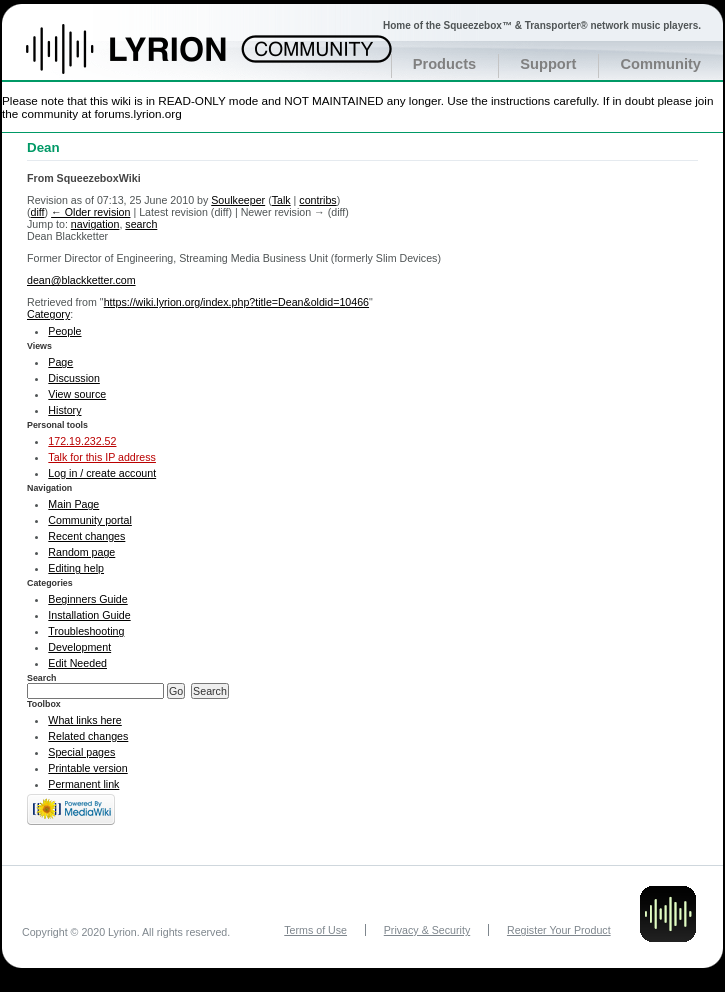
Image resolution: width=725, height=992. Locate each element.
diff (38, 212)
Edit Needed (77, 663)
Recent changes (86, 536)
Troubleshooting (86, 631)
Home (147, 59)
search (141, 224)
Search (42, 678)
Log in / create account (102, 473)
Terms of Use (315, 930)
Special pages (81, 752)
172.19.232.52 (82, 441)
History (64, 410)
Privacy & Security (427, 930)
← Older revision (90, 212)
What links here (84, 720)
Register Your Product (559, 930)
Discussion (74, 378)
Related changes (88, 736)
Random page (81, 552)
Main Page (73, 504)
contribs (317, 200)
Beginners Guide (87, 599)
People (64, 331)
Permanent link (83, 784)
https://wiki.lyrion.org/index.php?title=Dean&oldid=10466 (236, 302)
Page (60, 362)
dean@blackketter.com (81, 280)
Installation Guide (89, 615)
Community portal (90, 520)
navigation (95, 224)
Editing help (76, 568)
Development (79, 647)
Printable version (87, 768)
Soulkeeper (238, 200)
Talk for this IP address (102, 457)
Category (48, 314)
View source (77, 394)
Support (548, 64)
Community (660, 64)
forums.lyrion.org (138, 113)
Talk (281, 200)
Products (445, 64)
